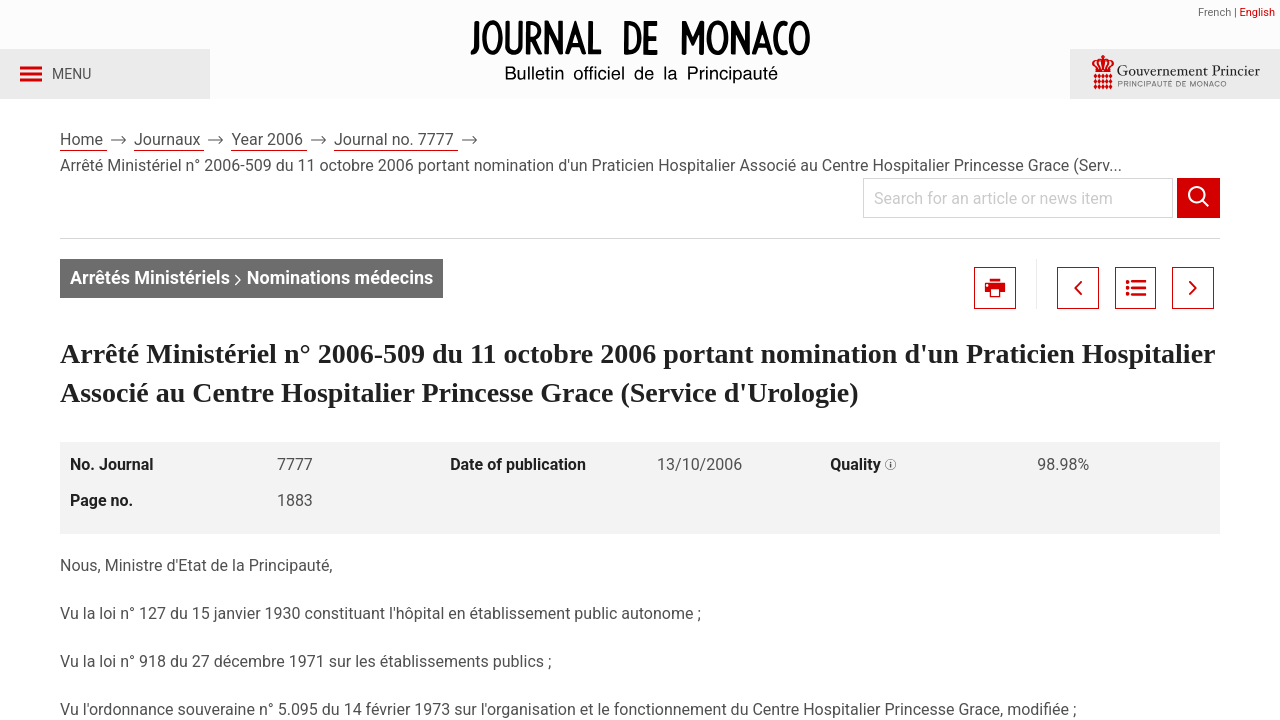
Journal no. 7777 (396, 158)
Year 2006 (269, 158)
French (1214, 12)
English (1257, 12)
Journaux (169, 158)
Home (83, 158)
